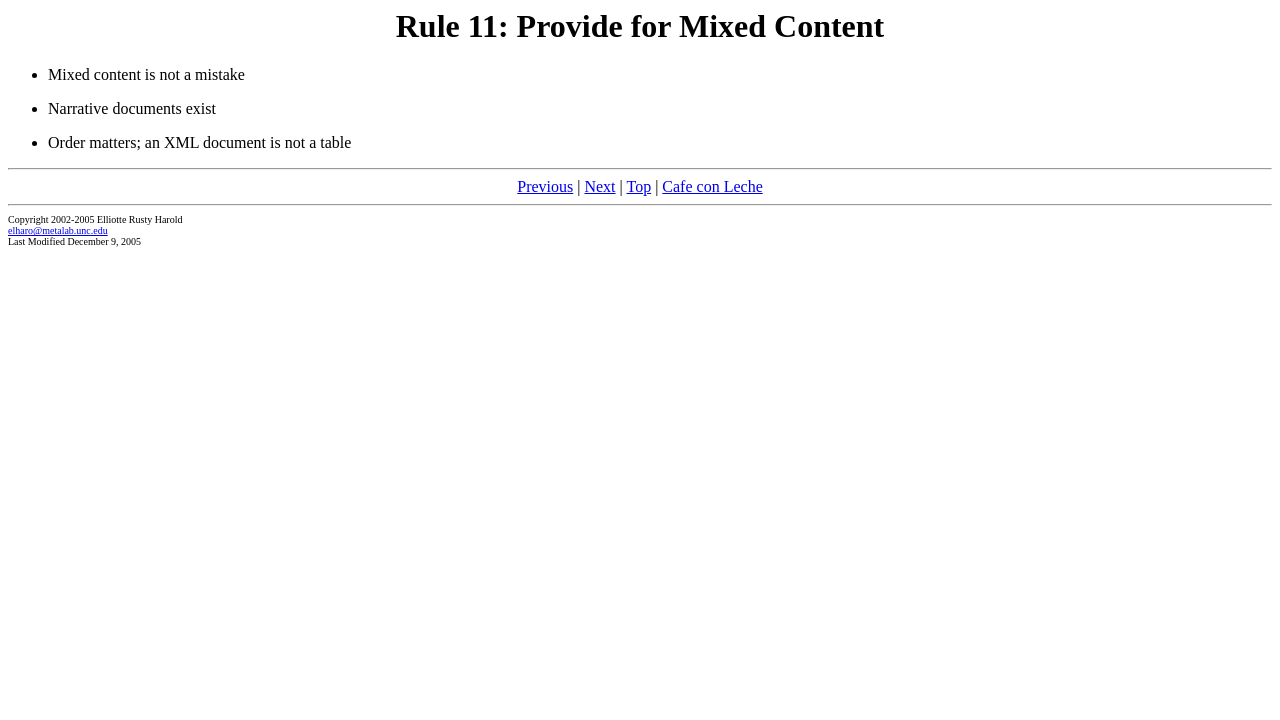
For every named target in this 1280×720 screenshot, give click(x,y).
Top (638, 186)
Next (599, 186)
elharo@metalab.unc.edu (58, 230)
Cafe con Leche (712, 186)
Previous (545, 186)
